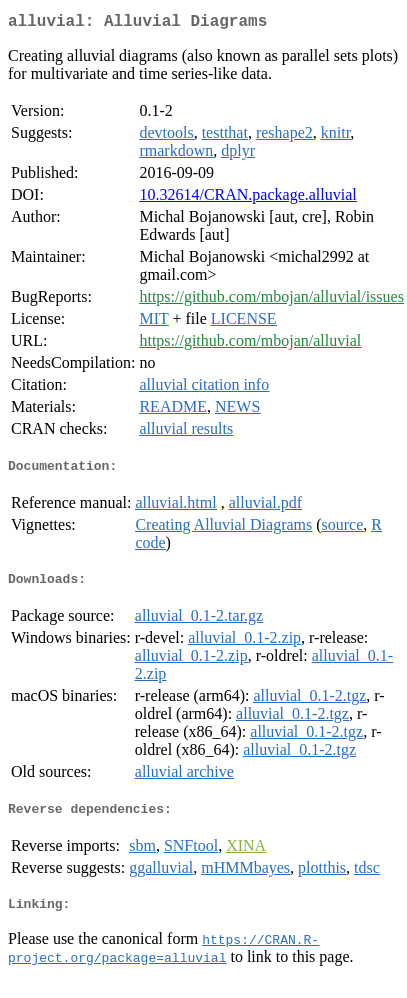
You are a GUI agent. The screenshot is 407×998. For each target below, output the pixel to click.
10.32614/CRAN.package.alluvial (247, 198)
